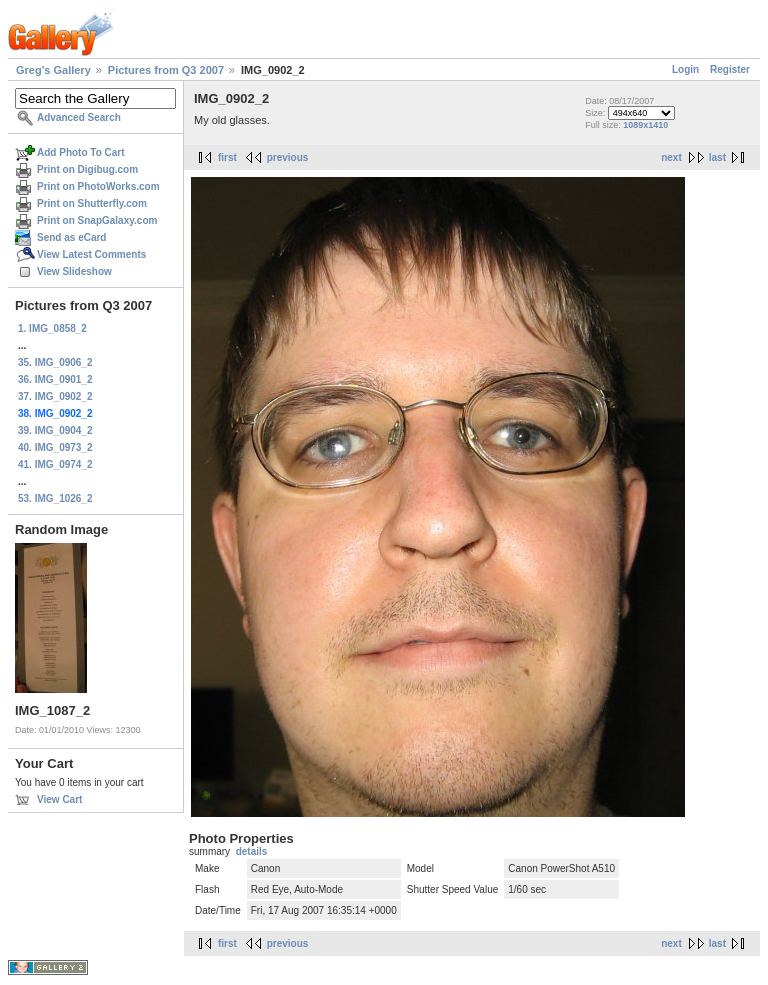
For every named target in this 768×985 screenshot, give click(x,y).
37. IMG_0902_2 (55, 396)
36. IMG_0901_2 (55, 379)
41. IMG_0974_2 (55, 464)
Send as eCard (71, 237)
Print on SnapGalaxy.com (97, 220)
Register (730, 69)
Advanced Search (79, 117)
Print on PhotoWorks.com (98, 186)
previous (288, 157)
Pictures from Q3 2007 (166, 70)
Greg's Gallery (53, 70)
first (227, 157)
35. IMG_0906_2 (55, 362)
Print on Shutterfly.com (92, 203)
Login (685, 69)
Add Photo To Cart (81, 152)
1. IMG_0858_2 (52, 328)
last (717, 157)
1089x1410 (645, 125)
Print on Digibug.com (87, 169)
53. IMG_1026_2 (55, 498)
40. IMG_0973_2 (55, 447)
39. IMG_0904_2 (55, 430)
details (252, 851)
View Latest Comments (91, 254)
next (671, 157)
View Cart (59, 799)
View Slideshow (74, 271)
